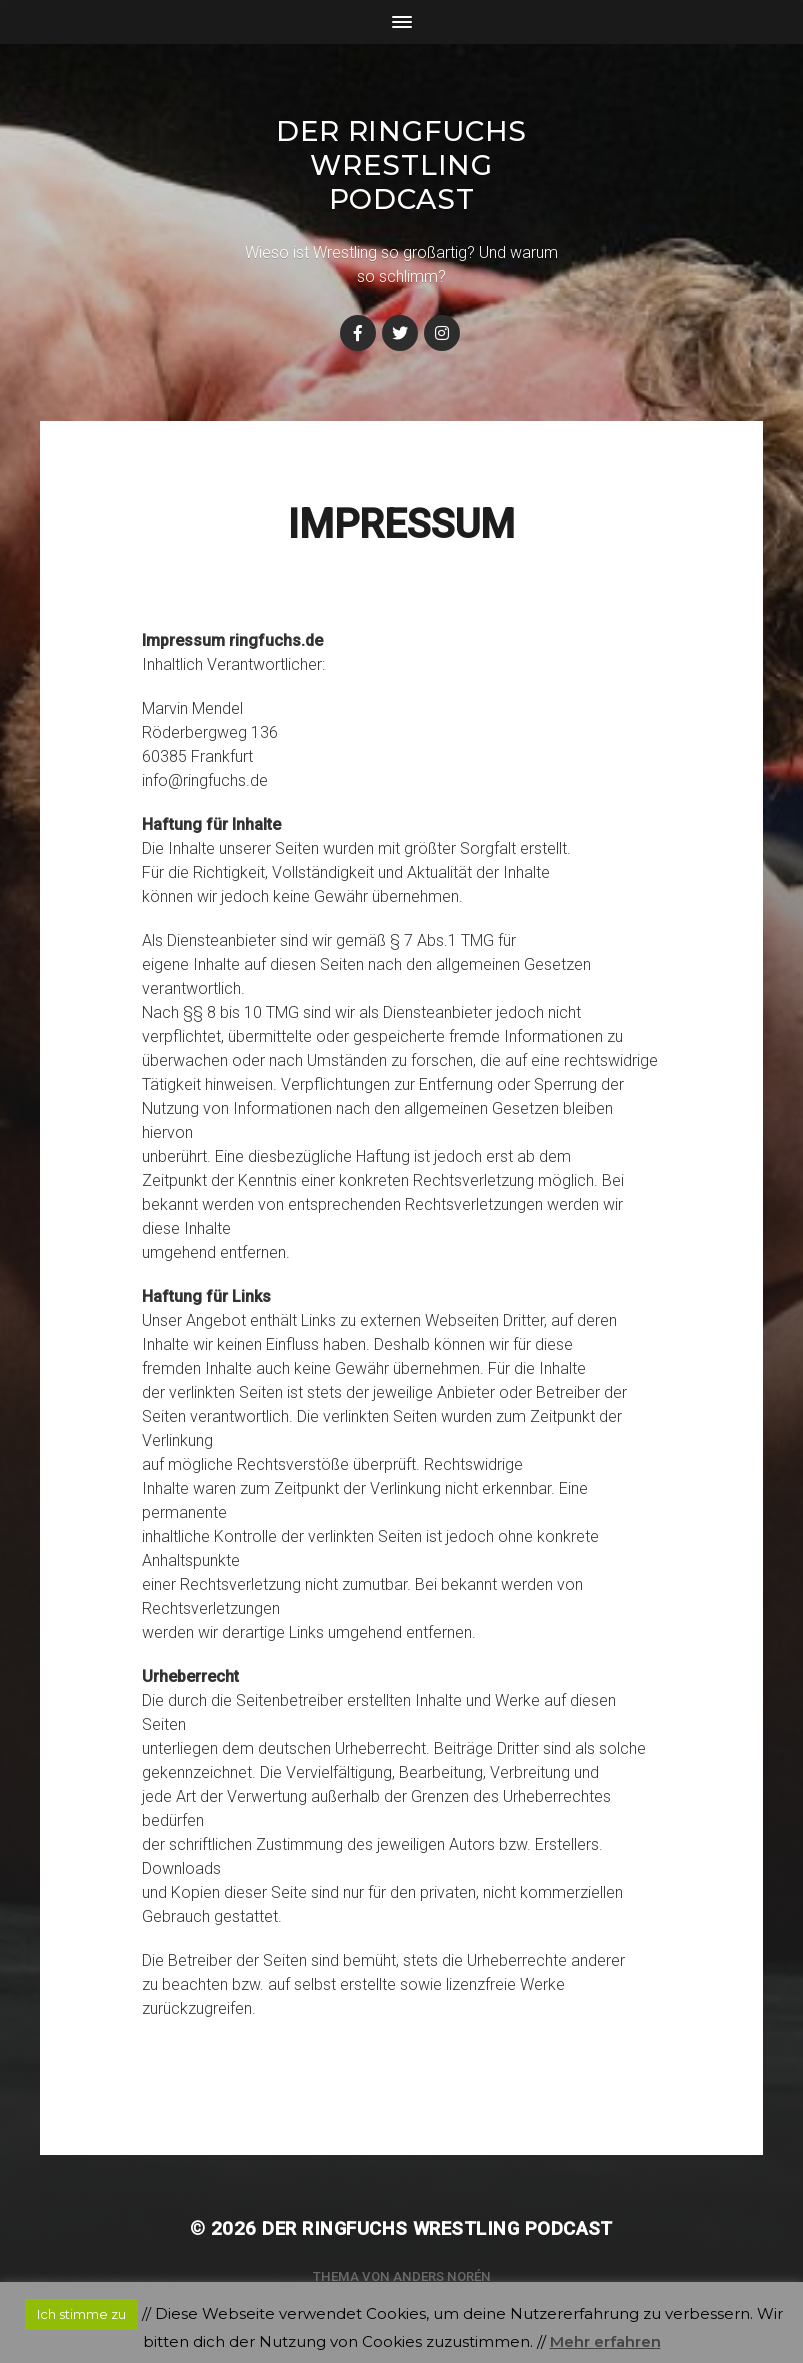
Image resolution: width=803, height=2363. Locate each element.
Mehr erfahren (605, 2341)
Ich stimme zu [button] (81, 2314)
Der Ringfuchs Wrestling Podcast (401, 165)
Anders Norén (442, 2276)
